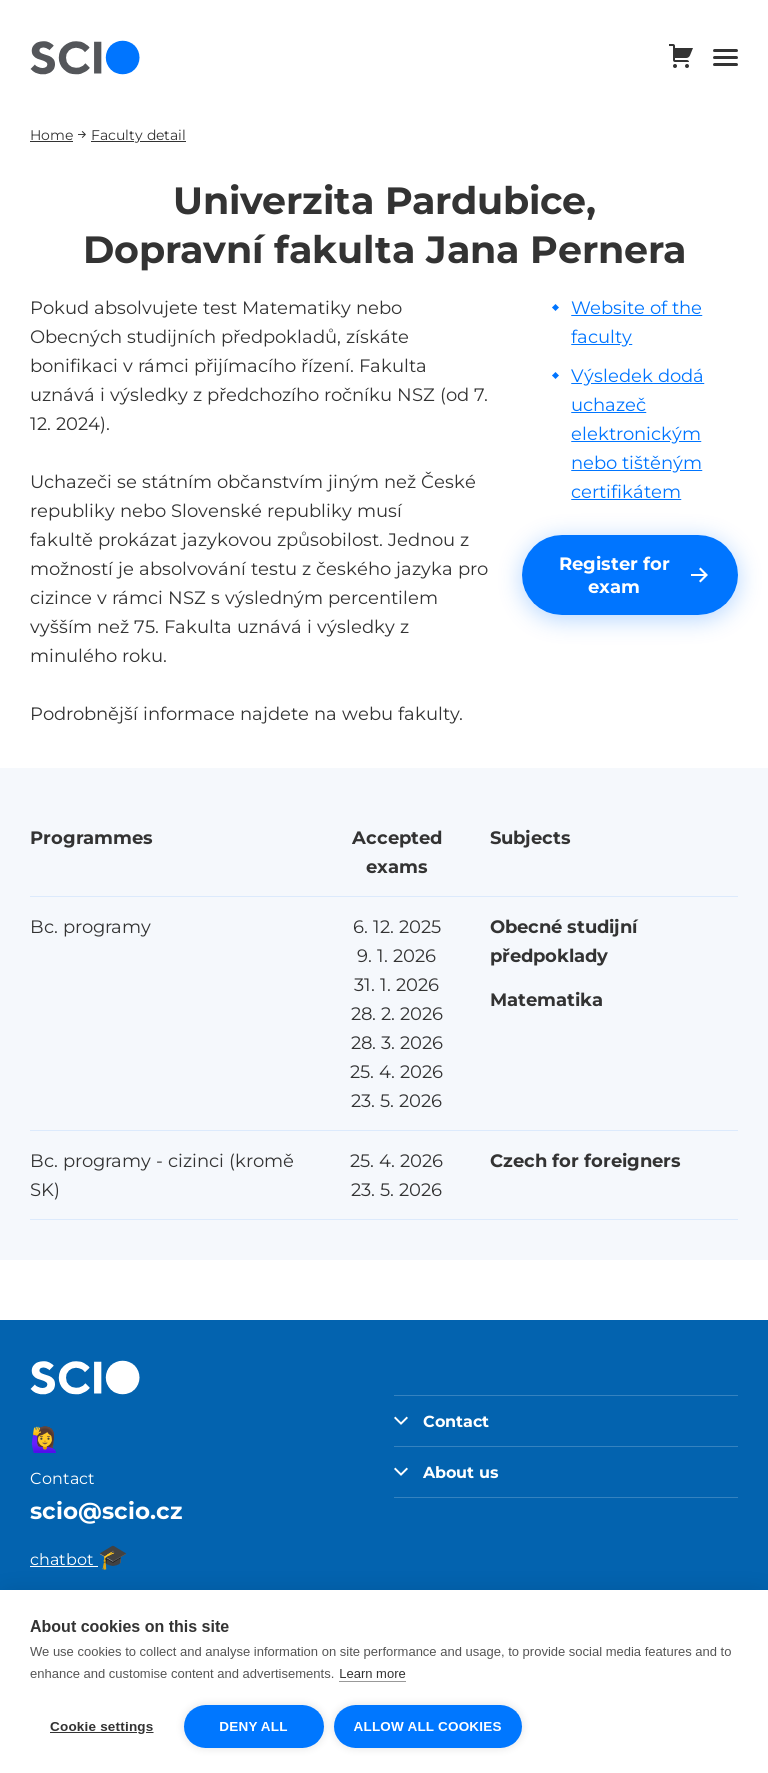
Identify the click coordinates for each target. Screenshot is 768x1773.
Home (51, 134)
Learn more (372, 1673)
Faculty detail (138, 134)
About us (446, 1472)
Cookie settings (102, 1726)
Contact (441, 1421)
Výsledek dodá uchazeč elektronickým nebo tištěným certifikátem (637, 433)
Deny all (253, 1726)
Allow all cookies (428, 1726)
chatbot (79, 1559)
